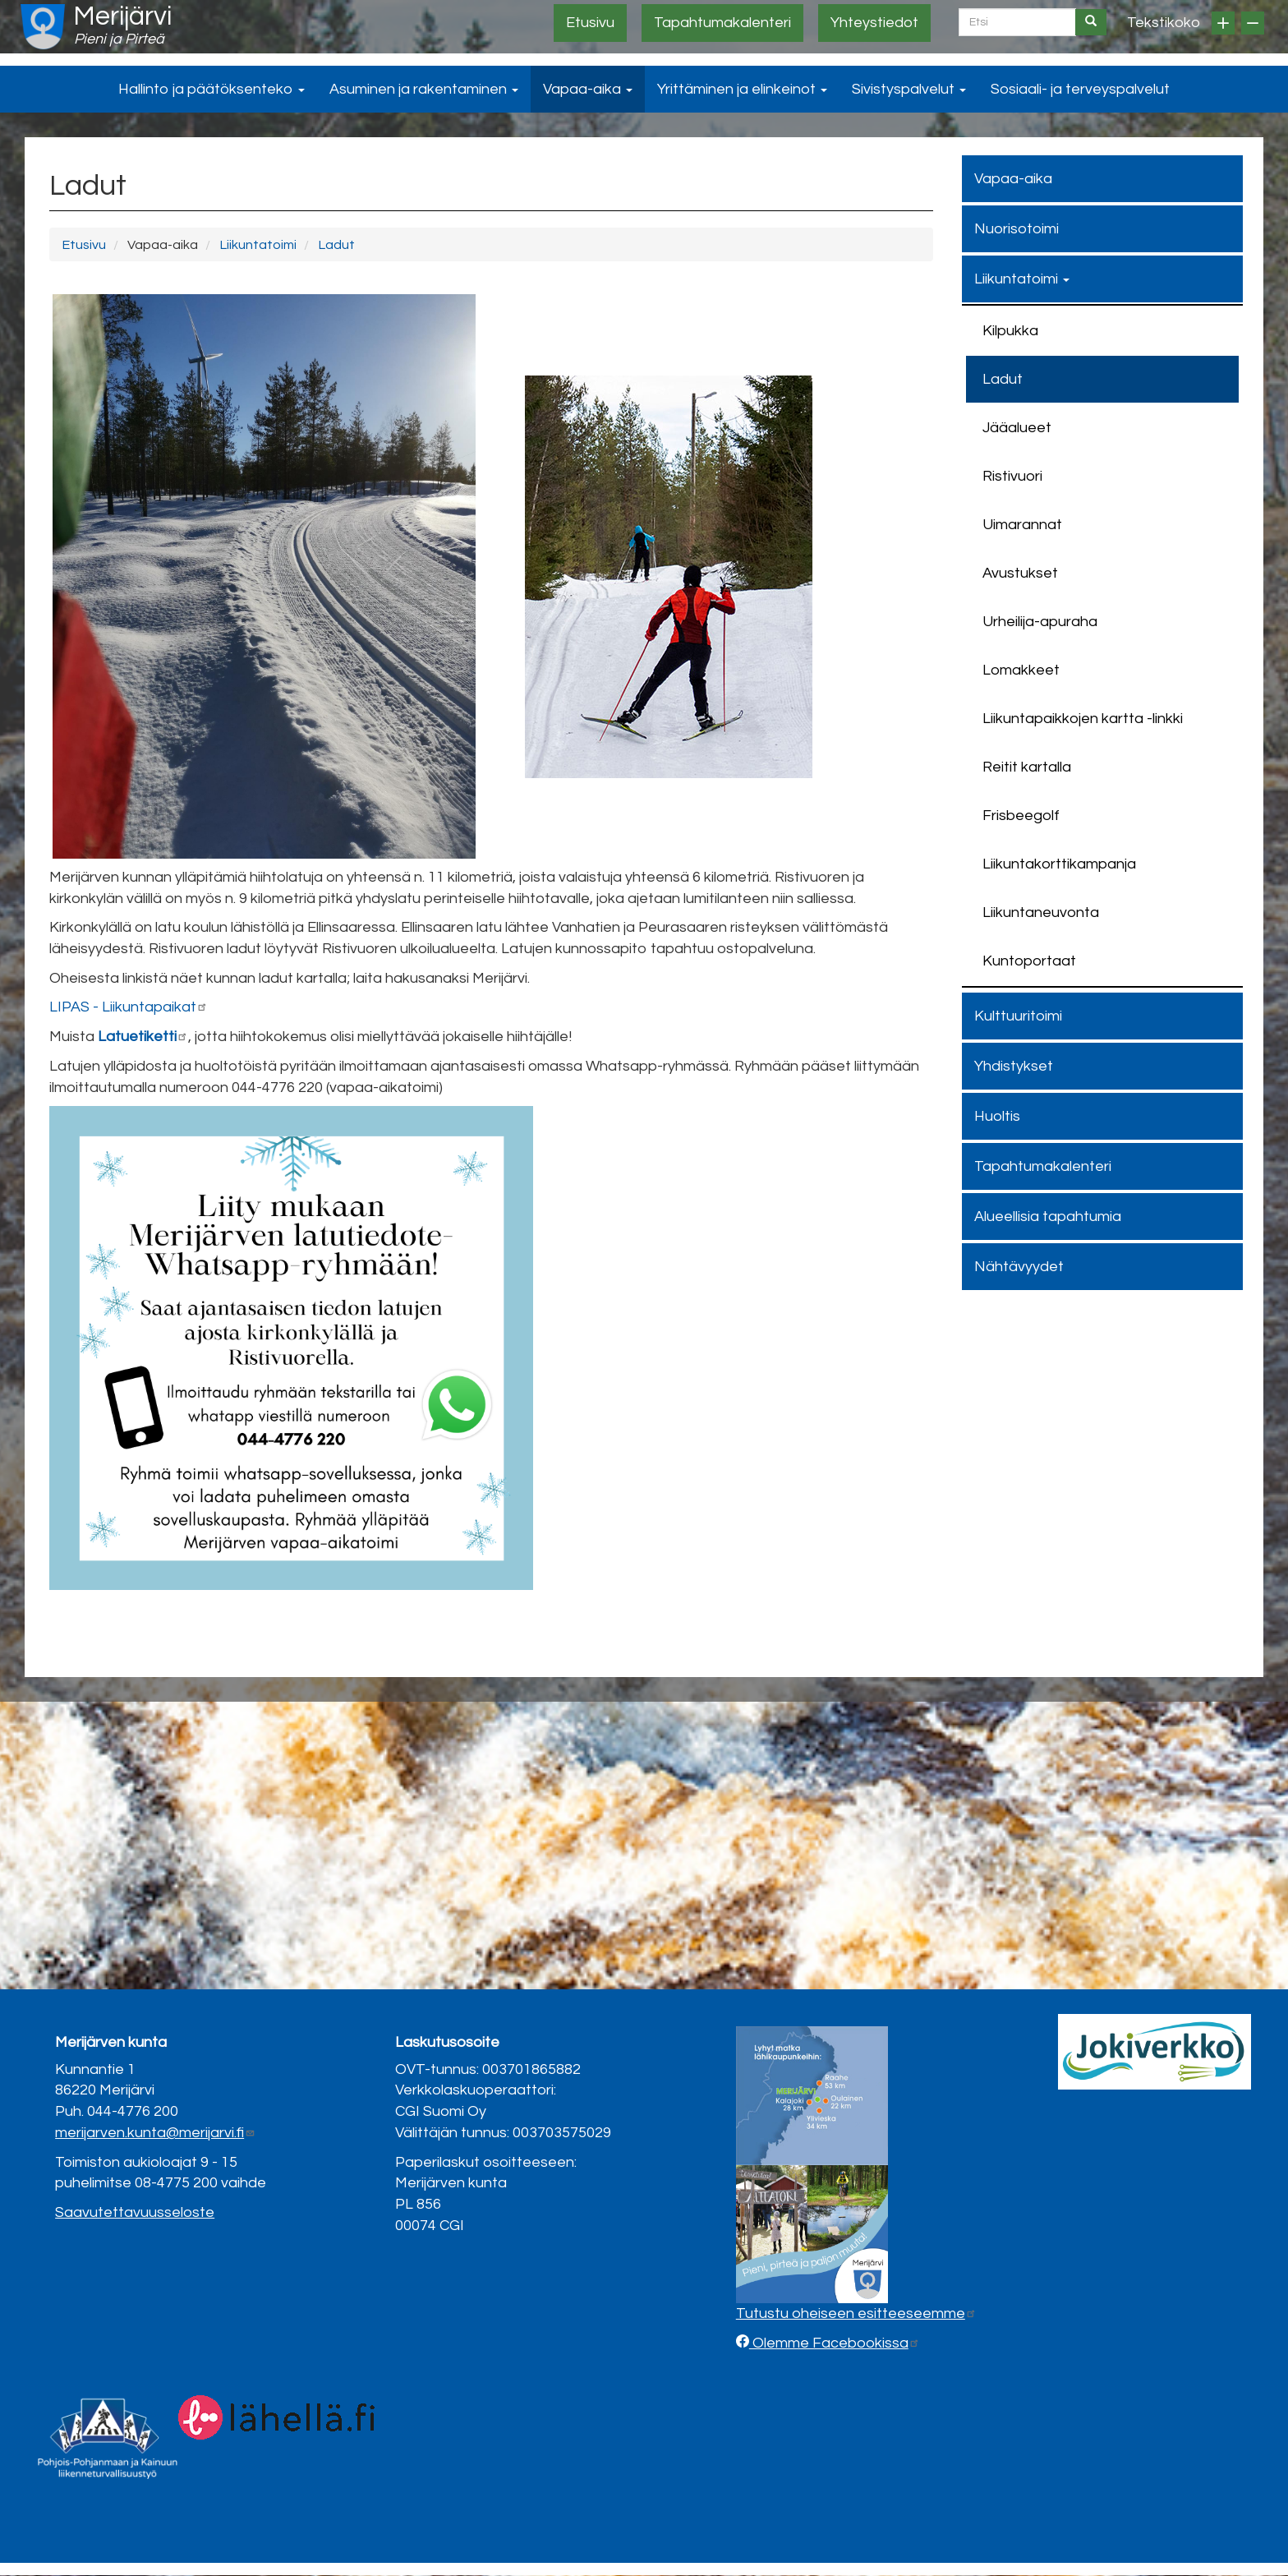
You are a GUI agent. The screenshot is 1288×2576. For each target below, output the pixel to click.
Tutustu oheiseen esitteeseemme (856, 2313)
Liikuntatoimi (258, 244)
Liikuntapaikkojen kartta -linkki (1082, 718)
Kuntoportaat (1029, 961)
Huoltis (997, 1116)
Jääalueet (1016, 427)
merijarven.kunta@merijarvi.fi (155, 2133)
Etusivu (590, 22)
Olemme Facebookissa (834, 2343)
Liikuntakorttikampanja (1059, 864)
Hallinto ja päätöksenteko (211, 89)
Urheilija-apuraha (1039, 621)
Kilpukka (1010, 331)
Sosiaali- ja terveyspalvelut (1080, 89)
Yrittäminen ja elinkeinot (742, 89)
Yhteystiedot (874, 22)
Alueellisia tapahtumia (1047, 1216)
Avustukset (1020, 573)
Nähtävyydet (1019, 1266)
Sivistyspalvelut (909, 89)
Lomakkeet (1021, 670)
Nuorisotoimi (1016, 229)
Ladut (336, 244)
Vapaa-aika (587, 89)
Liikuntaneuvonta (1040, 912)
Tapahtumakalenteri (722, 22)
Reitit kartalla (1026, 767)
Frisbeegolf (1021, 815)
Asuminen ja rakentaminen (423, 89)
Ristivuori (1012, 476)
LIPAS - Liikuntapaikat (128, 1007)
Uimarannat (1022, 524)
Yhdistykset (1013, 1066)
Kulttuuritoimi (1018, 1016)
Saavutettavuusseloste (134, 2212)
